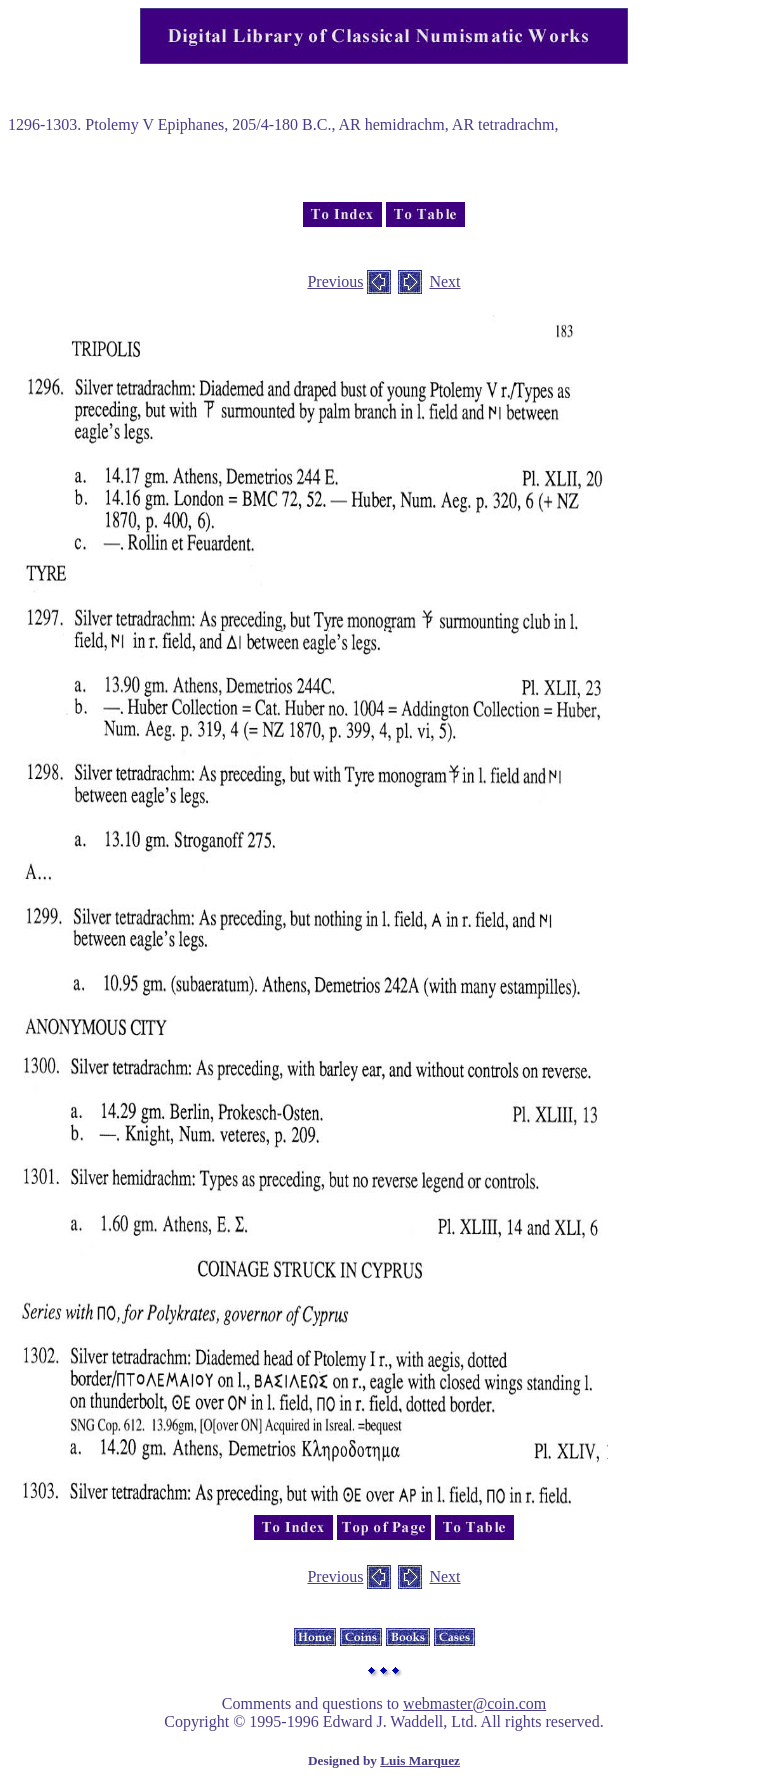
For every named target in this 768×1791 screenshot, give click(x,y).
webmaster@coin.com (474, 1703)
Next (444, 281)
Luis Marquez (420, 1760)
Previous (335, 281)
